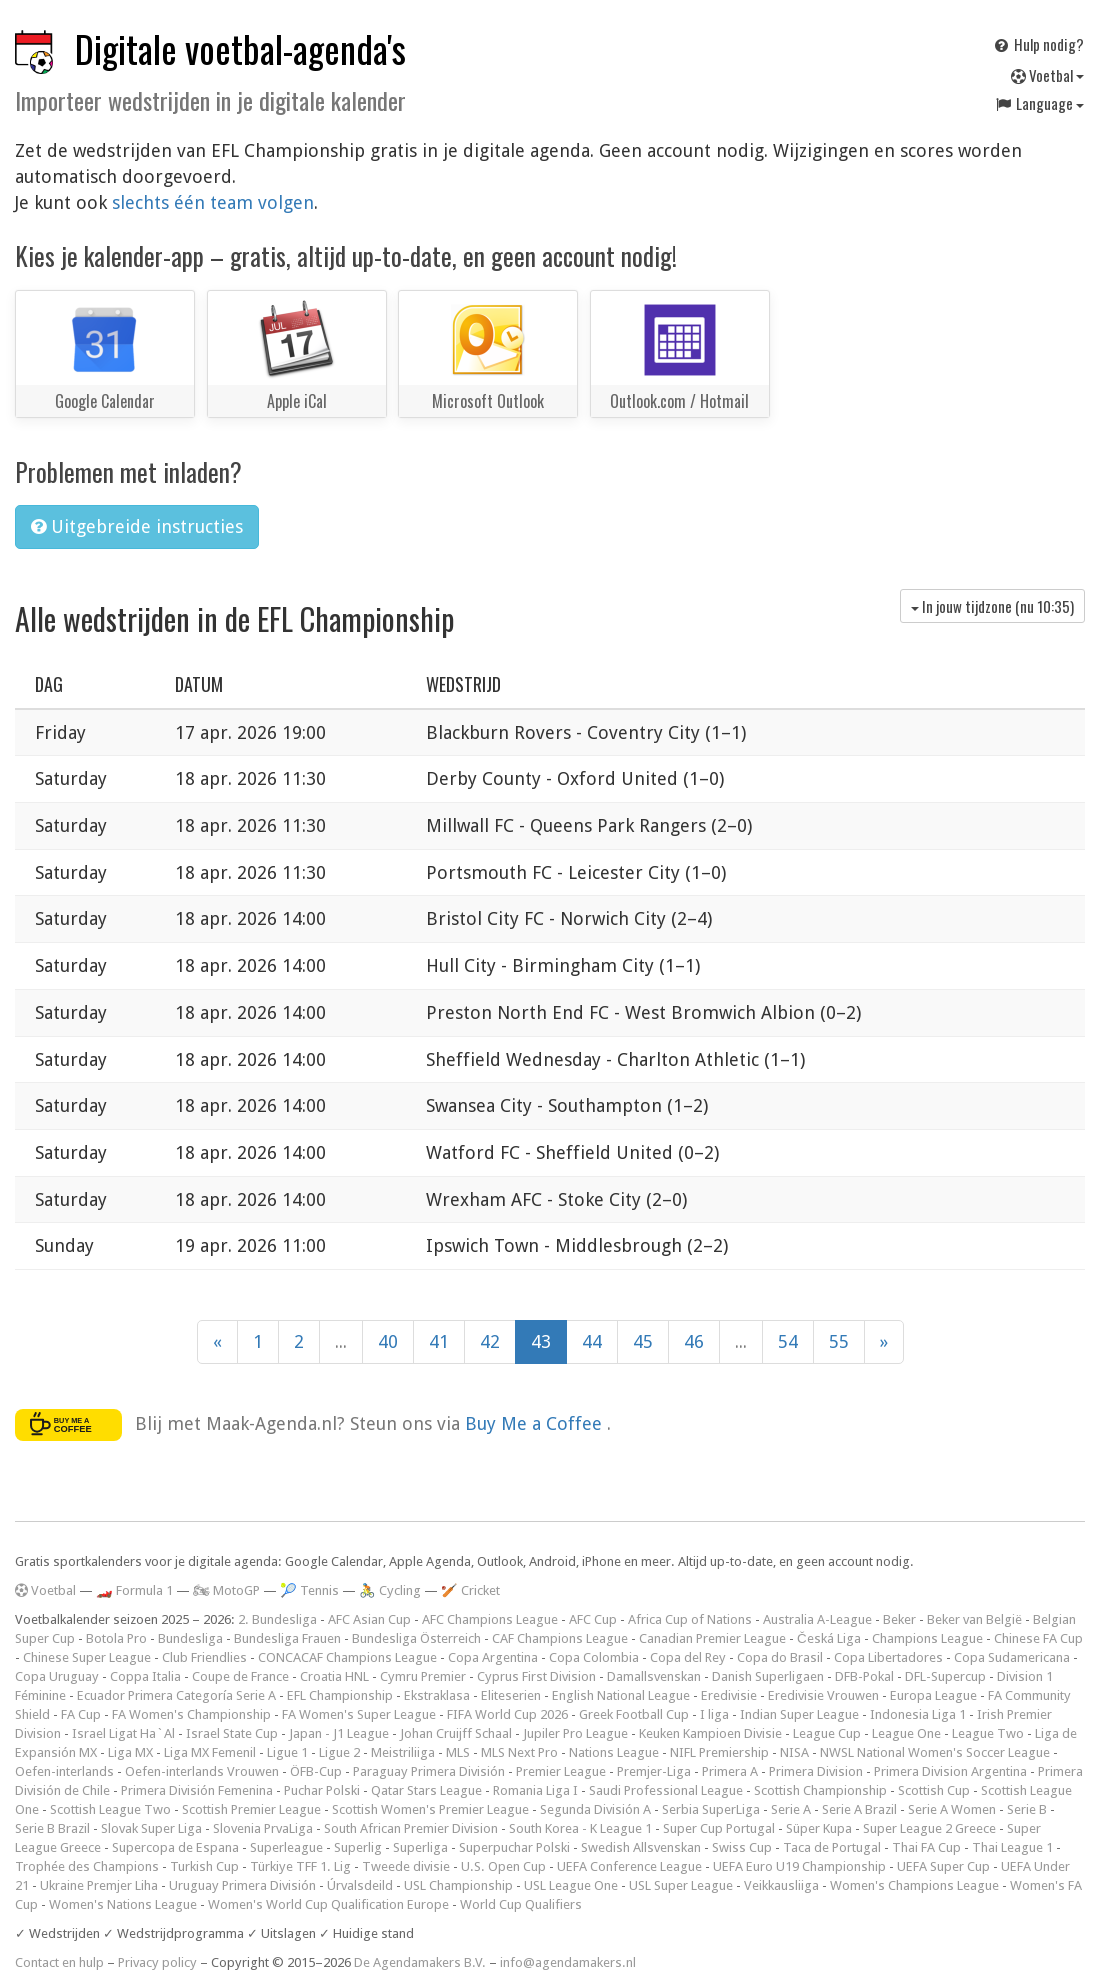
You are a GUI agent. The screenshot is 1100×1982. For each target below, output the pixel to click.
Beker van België (974, 1619)
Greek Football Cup (634, 1714)
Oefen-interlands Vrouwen (202, 1771)
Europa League (933, 1695)
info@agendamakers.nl (568, 1962)
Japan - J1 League (339, 1733)
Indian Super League (799, 1714)
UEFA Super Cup (943, 1866)
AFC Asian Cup (369, 1619)
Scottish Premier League (251, 1809)
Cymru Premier (423, 1676)
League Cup (827, 1733)
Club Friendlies (204, 1657)
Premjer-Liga (654, 1771)
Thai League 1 (1012, 1847)
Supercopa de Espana (175, 1847)
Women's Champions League (914, 1885)
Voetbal (1047, 75)
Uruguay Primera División (242, 1885)
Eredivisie (729, 1695)
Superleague (286, 1847)
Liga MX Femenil (210, 1752)
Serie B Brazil (52, 1828)
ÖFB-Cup (316, 1771)
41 (439, 1341)
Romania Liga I (535, 1790)
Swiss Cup (742, 1847)
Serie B (1027, 1809)
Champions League (927, 1638)
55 (839, 1341)
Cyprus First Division (536, 1676)
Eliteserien (511, 1695)
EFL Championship (340, 1695)
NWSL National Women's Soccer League (935, 1752)
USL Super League (681, 1885)
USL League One (571, 1885)
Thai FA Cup (926, 1847)
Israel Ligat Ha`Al (123, 1733)
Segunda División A (595, 1809)
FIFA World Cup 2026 (507, 1714)
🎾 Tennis (309, 1590)
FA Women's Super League (359, 1714)
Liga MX (130, 1752)
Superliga (420, 1847)
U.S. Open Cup (503, 1866)
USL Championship (458, 1885)
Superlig (358, 1847)
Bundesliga (190, 1638)
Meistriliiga (403, 1752)
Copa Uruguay (57, 1676)
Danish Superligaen (768, 1676)
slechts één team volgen (213, 202)
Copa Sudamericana (1012, 1657)
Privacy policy (157, 1962)
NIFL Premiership (719, 1752)
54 (788, 1341)
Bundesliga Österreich (416, 1638)
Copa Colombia (594, 1657)
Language (1039, 103)
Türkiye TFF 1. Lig (300, 1866)
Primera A (730, 1771)
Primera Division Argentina (950, 1771)
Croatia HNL (334, 1676)
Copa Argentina (493, 1657)
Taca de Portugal (832, 1847)
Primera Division (816, 1771)
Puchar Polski (322, 1790)
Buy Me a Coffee (536, 1423)
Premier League (561, 1771)
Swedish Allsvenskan (641, 1847)
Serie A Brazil (859, 1809)
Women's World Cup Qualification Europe (328, 1904)
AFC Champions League (490, 1619)
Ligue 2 (339, 1752)
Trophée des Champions (87, 1866)
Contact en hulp (59, 1962)
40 (388, 1341)
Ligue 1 (287, 1752)
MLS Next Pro (519, 1752)
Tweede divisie (406, 1866)
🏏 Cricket (470, 1590)
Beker (899, 1619)
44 (592, 1341)
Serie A (791, 1809)
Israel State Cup (232, 1733)
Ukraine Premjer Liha (99, 1885)
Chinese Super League (87, 1657)
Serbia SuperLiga (711, 1809)
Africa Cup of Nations (690, 1619)
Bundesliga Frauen (287, 1638)
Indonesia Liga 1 (918, 1714)
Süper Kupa (819, 1828)
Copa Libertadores (888, 1657)
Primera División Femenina (197, 1790)
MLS (458, 1752)
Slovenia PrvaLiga (263, 1828)
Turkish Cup (204, 1866)
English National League (621, 1695)
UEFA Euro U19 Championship (799, 1866)
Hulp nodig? (1038, 44)
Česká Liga (829, 1638)
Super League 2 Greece (929, 1828)
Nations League (614, 1752)
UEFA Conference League (629, 1866)
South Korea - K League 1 (580, 1828)
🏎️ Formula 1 (134, 1590)
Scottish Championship (820, 1790)
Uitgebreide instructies (137, 526)
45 (643, 1341)
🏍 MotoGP (226, 1590)
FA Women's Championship (191, 1714)
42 (490, 1341)
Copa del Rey (688, 1657)
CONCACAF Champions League (347, 1657)
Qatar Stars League (426, 1790)
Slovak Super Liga (151, 1828)
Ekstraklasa (437, 1695)
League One (906, 1733)
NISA (794, 1752)
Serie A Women (952, 1809)
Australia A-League (817, 1619)
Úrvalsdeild (360, 1885)
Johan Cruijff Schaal (456, 1733)
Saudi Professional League (666, 1790)
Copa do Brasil (780, 1657)
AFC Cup (593, 1619)
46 (694, 1341)
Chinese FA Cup (1038, 1638)
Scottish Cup (934, 1790)
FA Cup (81, 1714)
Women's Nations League (123, 1904)
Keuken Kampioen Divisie (710, 1733)
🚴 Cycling (390, 1590)
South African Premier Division (411, 1828)
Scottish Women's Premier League (430, 1809)
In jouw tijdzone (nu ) (992, 606)
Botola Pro (116, 1638)
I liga (714, 1714)
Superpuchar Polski (514, 1847)
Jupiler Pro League (575, 1733)
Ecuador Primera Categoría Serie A (176, 1695)
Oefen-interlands (64, 1771)
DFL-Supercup (945, 1676)
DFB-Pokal (864, 1676)
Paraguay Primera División (429, 1771)
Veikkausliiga (781, 1885)
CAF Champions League (560, 1638)
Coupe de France (240, 1676)
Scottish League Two (110, 1809)
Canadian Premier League (712, 1638)
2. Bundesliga (277, 1619)
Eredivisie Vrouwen (823, 1695)
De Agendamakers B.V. (420, 1962)
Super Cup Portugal (719, 1828)
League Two (988, 1733)
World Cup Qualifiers (521, 1904)
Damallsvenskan (654, 1676)
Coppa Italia (145, 1676)
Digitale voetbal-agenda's (240, 48)
